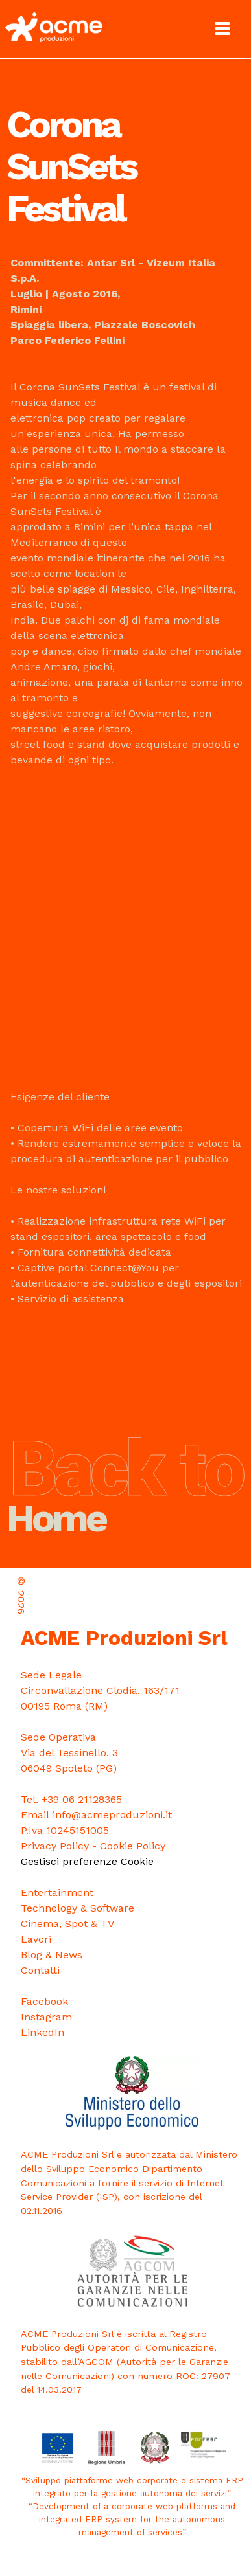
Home (125, 1500)
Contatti (40, 1970)
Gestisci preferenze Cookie (87, 1861)
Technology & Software (77, 1908)
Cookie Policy (132, 1846)
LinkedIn (42, 2032)
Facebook (44, 2001)
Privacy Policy (55, 1846)
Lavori (36, 1939)
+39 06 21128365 (82, 1799)
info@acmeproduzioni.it (112, 1815)
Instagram (46, 2017)
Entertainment (57, 1892)
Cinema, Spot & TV (67, 1923)
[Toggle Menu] (222, 28)
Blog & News (51, 1955)
